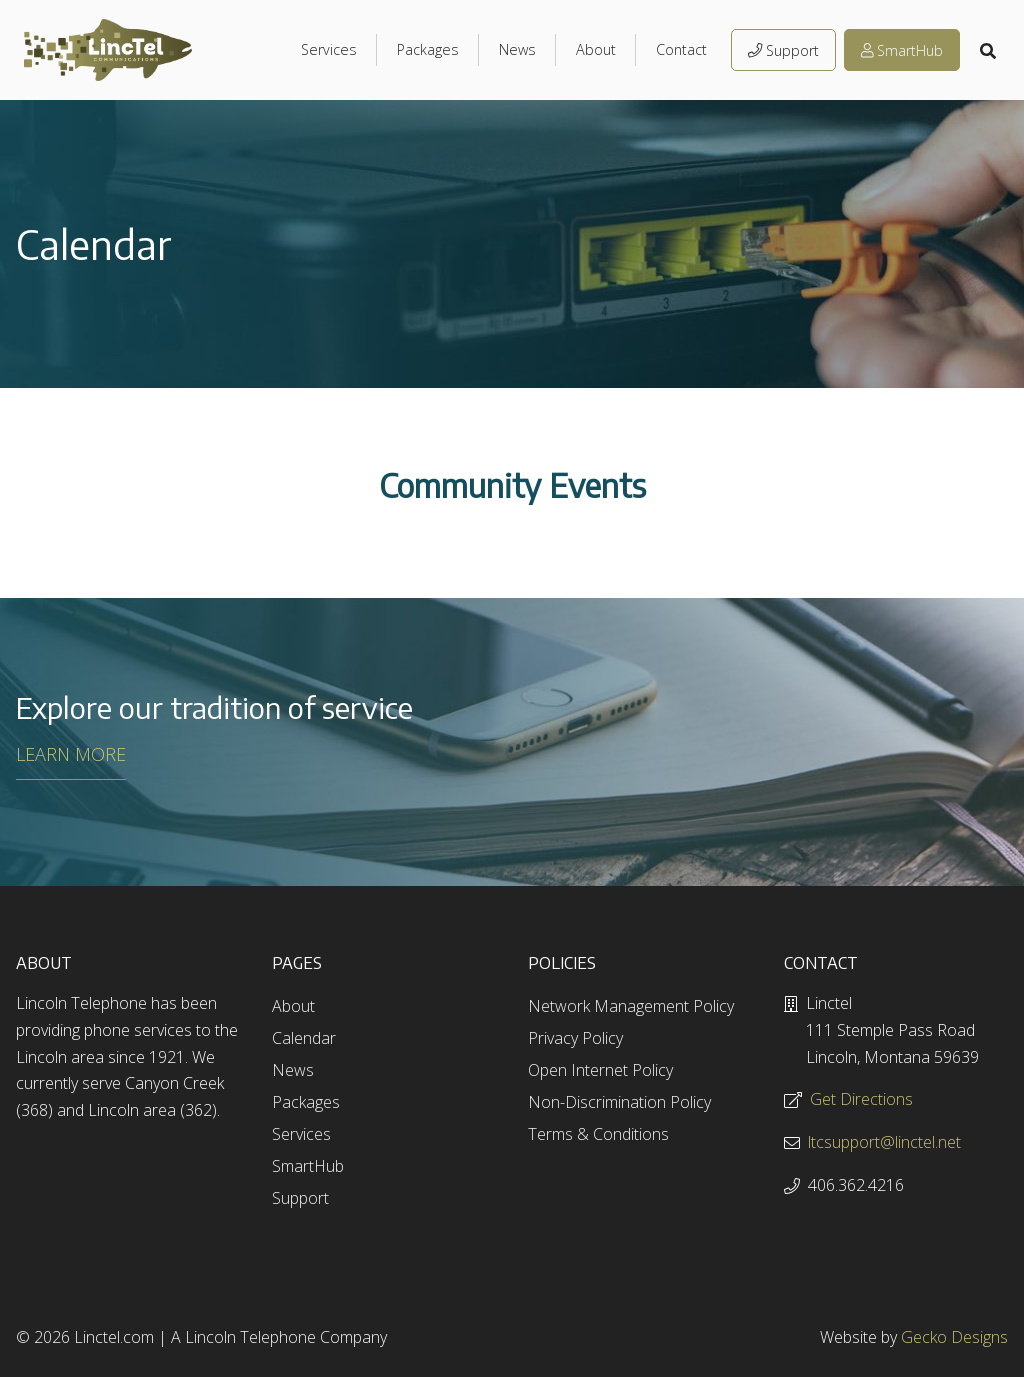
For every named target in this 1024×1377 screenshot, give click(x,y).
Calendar (304, 1038)
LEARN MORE (71, 754)
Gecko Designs (954, 1337)
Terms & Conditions (598, 1134)
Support (783, 50)
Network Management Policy (631, 1006)
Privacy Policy (575, 1038)
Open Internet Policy (600, 1070)
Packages (428, 49)
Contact (681, 49)
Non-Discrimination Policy (619, 1102)
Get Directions (861, 1099)
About (596, 49)
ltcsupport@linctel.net (884, 1142)
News (517, 49)
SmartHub (902, 50)
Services (329, 49)
